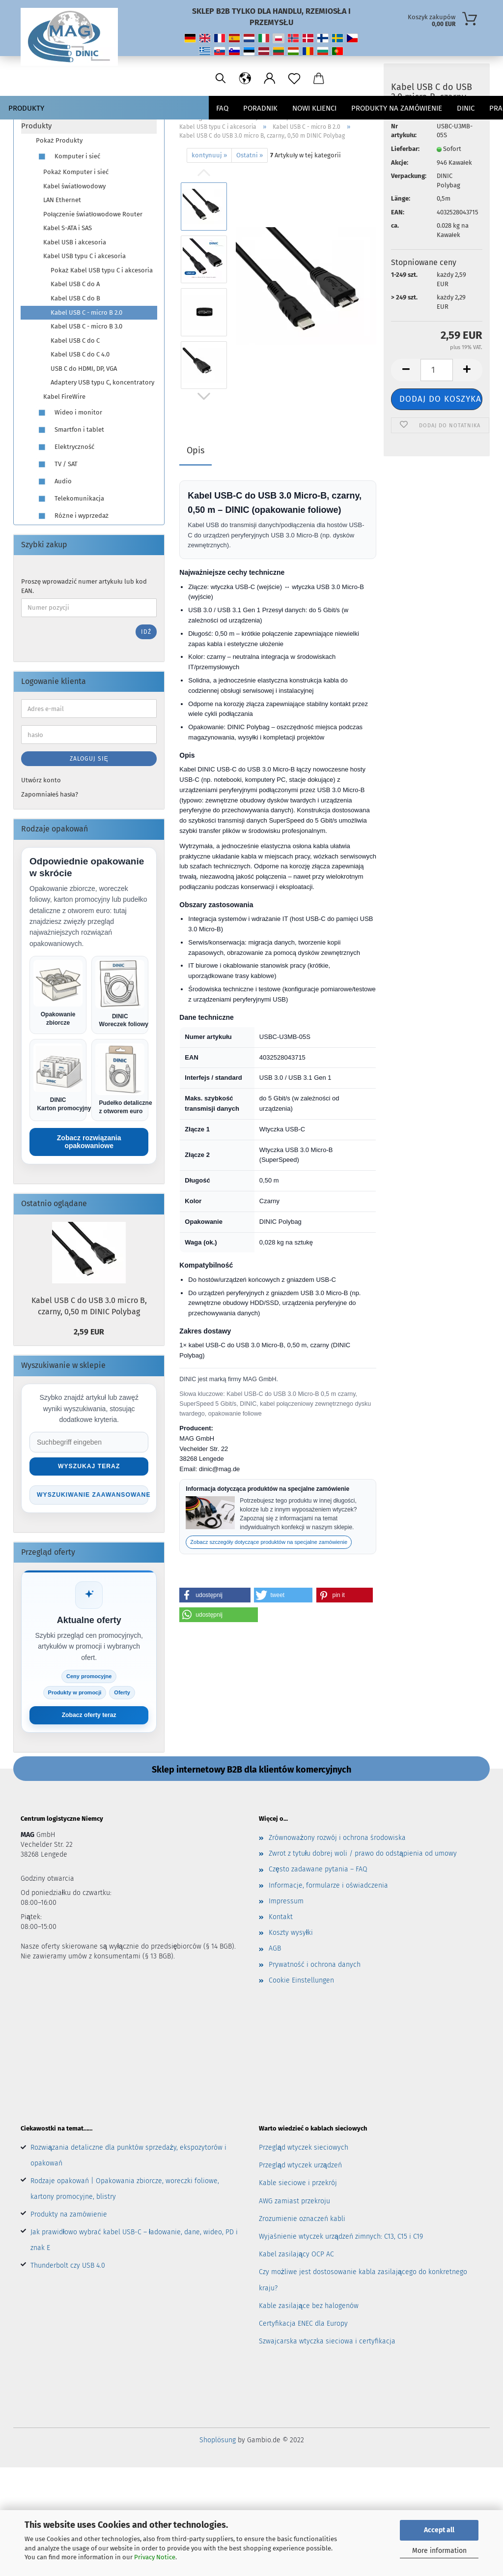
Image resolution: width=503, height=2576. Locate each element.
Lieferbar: (405, 171)
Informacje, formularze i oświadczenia (328, 1886)
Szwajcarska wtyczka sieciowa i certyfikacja (327, 2343)
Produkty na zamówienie (68, 2216)
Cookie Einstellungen (301, 1982)
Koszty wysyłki (291, 1934)
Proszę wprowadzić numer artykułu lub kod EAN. (84, 586)
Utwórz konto (41, 780)
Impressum (286, 1902)
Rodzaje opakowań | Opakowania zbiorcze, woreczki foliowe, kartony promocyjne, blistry (124, 2190)
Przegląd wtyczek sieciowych (303, 2149)
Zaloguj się (89, 758)
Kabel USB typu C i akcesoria (84, 256)
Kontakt (281, 1918)
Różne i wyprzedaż (72, 516)
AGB (275, 1950)
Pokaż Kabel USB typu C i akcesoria (102, 270)
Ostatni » (249, 155)
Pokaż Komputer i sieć (76, 172)
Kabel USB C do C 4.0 (80, 354)
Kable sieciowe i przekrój (298, 2184)
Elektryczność (65, 447)
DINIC (466, 108)
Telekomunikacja (70, 499)
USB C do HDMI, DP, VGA (84, 368)
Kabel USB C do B (75, 298)
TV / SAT (57, 464)
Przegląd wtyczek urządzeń (300, 2166)
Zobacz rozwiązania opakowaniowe (89, 1142)
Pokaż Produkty (59, 140)
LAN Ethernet (62, 200)
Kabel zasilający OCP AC (296, 2255)
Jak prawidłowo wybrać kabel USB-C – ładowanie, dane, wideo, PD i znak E (134, 2241)
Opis (195, 450)
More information (439, 2550)
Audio (54, 481)
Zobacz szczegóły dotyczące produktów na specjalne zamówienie (268, 1542)
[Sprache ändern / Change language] (390, 78)
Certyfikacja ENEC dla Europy (303, 2325)
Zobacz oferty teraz (89, 1716)
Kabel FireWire (64, 396)
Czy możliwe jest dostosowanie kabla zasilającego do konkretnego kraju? (363, 2281)
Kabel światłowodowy (74, 186)
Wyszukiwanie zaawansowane (92, 1495)
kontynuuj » (209, 155)
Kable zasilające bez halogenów (309, 2307)
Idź (146, 631)
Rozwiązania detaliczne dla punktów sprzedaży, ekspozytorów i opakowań (128, 2157)
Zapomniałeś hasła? (49, 794)
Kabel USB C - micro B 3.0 (86, 326)
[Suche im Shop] (88, 1442)
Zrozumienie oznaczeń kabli (302, 2220)
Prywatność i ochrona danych (315, 1965)
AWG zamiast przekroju (294, 2202)
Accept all (439, 2530)
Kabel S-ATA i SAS (67, 228)
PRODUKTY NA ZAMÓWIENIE (396, 108)
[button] (215, 1595)
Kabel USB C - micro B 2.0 (86, 312)
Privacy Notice (154, 2557)
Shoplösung (217, 2441)
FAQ (222, 108)
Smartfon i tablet (70, 430)
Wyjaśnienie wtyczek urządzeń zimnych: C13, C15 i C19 (341, 2238)
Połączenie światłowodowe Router (92, 214)
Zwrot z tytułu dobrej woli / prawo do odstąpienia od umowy (363, 1855)
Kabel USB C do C (75, 340)
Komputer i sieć (68, 156)
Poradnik (260, 108)
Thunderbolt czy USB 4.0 (67, 2267)
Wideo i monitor (69, 413)
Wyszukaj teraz (89, 1466)
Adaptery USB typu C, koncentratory (102, 382)
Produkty (26, 108)
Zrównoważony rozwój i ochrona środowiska (337, 1839)
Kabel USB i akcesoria (74, 242)
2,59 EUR (89, 1331)
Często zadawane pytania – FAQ (318, 1870)
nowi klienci (314, 108)
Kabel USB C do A (75, 284)
